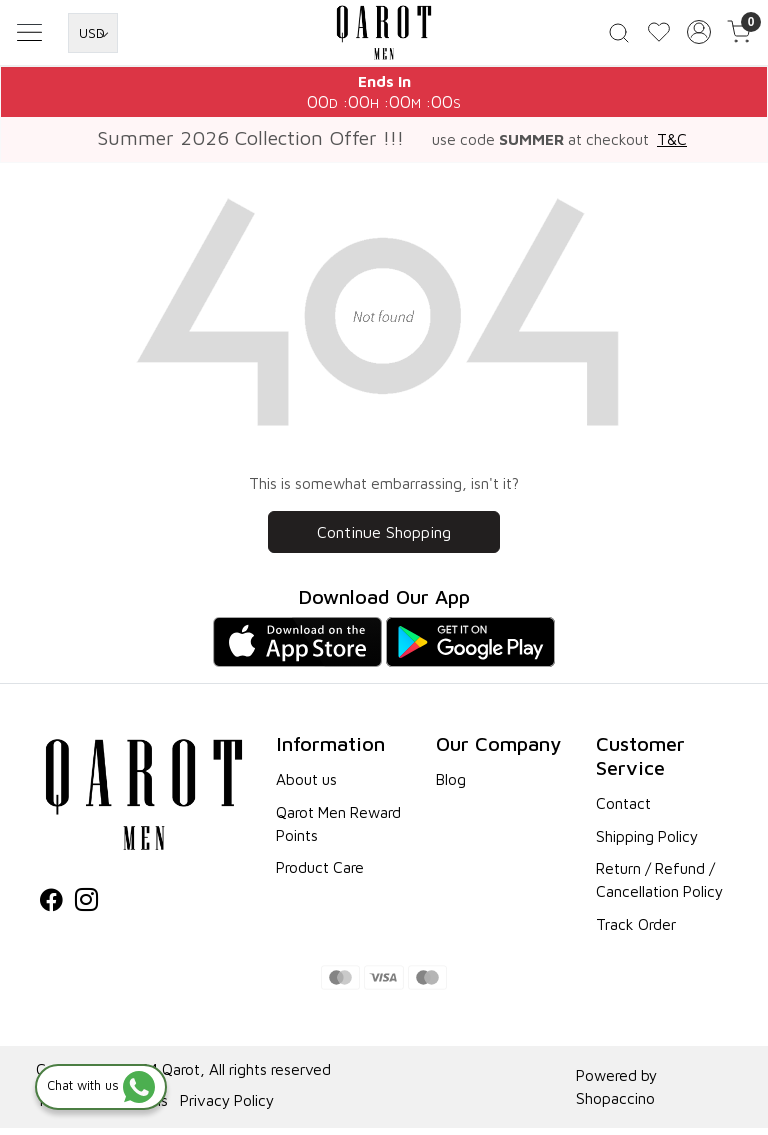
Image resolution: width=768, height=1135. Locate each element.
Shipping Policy (647, 843)
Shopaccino (615, 1105)
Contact (623, 810)
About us (306, 786)
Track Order (636, 931)
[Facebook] (51, 909)
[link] (619, 35)
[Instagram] (86, 909)
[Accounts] (699, 36)
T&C (672, 146)
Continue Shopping (384, 539)
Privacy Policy (227, 1107)
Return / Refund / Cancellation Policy (659, 886)
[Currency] (93, 36)
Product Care (320, 874)
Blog (451, 786)
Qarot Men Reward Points (338, 830)
